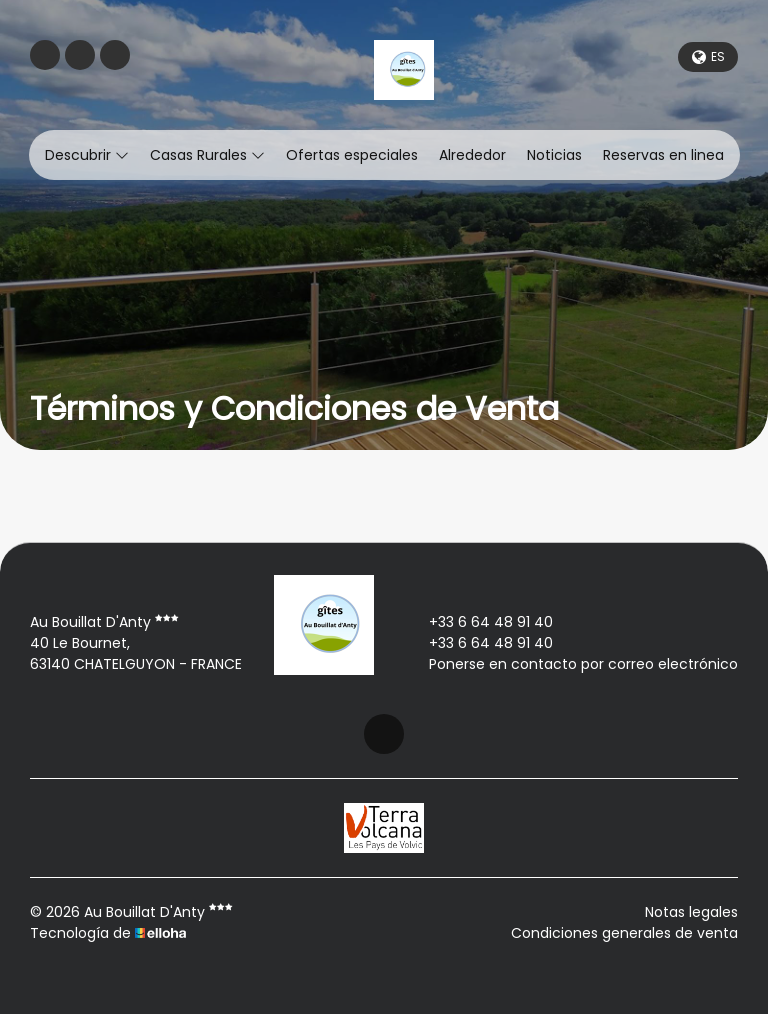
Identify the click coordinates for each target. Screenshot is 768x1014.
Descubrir (87, 155)
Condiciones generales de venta (624, 933)
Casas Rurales (207, 155)
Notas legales (691, 912)
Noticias (554, 155)
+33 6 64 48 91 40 (479, 622)
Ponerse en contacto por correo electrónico (572, 664)
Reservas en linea (663, 155)
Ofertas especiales (352, 155)
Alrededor (472, 155)
